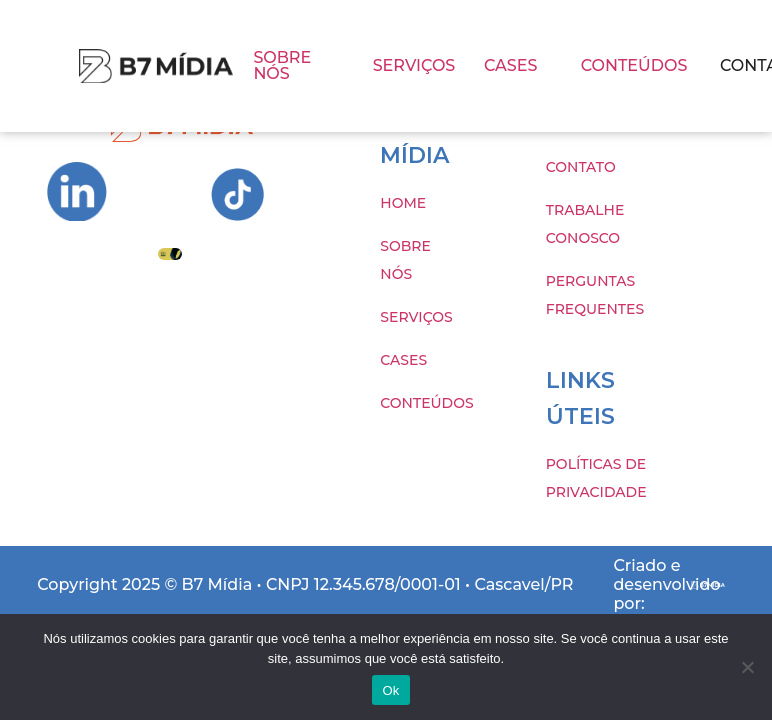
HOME (403, 203)
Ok (390, 690)
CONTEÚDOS (634, 65)
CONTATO (581, 167)
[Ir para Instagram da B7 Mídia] (77, 192)
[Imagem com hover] (156, 66)
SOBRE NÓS (282, 65)
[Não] (747, 667)
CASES (510, 65)
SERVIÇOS (414, 65)
